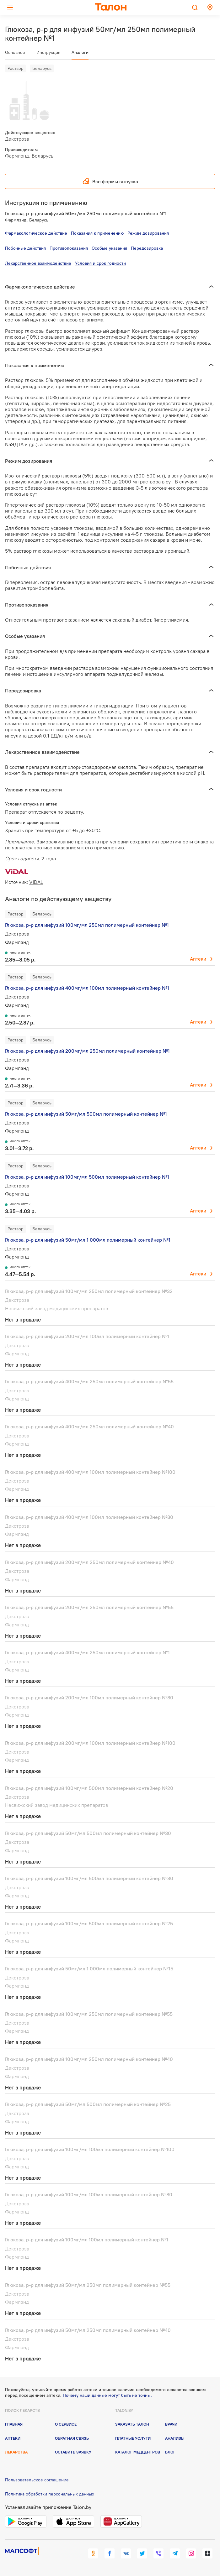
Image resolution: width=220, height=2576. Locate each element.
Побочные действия (25, 248)
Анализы (175, 2438)
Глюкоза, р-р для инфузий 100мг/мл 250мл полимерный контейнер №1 (87, 925)
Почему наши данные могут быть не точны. (107, 2395)
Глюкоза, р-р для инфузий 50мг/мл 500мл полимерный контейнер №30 (88, 1833)
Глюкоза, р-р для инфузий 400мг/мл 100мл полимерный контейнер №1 (87, 988)
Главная (14, 2424)
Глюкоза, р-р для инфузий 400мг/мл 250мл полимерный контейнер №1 (87, 1652)
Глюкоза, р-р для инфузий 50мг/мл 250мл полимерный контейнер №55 (87, 2285)
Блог (170, 2451)
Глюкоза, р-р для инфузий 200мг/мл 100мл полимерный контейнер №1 (87, 1336)
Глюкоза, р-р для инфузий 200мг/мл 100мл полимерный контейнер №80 (89, 1697)
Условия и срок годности (100, 263)
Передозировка (147, 248)
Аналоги (80, 52)
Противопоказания (69, 248)
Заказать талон (132, 2424)
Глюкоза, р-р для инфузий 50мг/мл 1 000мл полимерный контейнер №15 (89, 1968)
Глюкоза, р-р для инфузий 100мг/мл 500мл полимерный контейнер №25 (89, 1923)
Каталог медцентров (137, 2451)
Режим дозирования (148, 233)
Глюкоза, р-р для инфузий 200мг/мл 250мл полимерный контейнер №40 (89, 1562)
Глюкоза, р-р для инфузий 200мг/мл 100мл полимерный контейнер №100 (90, 1743)
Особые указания (109, 248)
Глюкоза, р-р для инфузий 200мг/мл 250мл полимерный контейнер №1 (87, 1051)
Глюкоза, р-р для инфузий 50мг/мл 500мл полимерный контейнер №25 (88, 2104)
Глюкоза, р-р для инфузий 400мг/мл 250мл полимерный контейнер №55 (89, 1381)
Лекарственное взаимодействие (38, 263)
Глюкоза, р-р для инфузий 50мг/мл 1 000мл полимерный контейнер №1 (87, 1240)
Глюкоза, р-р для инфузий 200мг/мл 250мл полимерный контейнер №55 (89, 1607)
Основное (15, 52)
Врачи (171, 2424)
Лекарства (16, 2451)
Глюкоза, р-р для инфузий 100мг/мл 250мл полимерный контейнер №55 (89, 2014)
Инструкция (48, 52)
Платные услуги (133, 2438)
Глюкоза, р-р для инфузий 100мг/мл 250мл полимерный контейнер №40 (89, 2059)
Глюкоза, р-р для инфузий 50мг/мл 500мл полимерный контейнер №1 (86, 1114)
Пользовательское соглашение (37, 2480)
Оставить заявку (73, 2451)
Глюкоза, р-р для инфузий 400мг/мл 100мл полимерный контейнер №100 (90, 1472)
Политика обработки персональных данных (49, 2494)
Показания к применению (97, 233)
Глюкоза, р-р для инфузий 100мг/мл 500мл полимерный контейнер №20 (89, 1788)
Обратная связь (72, 2438)
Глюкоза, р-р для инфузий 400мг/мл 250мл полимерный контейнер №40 (89, 1426)
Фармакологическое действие (36, 233)
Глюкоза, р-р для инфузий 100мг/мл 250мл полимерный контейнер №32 (89, 1291)
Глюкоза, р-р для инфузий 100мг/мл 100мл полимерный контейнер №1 (86, 2239)
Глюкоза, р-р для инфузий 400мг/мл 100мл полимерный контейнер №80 (89, 1517)
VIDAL (36, 882)
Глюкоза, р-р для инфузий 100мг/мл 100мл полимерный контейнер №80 (88, 2194)
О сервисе (66, 2424)
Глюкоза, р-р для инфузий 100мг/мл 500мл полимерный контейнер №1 (87, 1177)
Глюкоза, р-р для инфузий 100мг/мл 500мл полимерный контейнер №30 (89, 1878)
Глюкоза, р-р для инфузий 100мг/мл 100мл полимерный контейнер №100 (89, 2149)
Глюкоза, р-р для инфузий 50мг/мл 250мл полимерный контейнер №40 (88, 2330)
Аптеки (198, 959)
